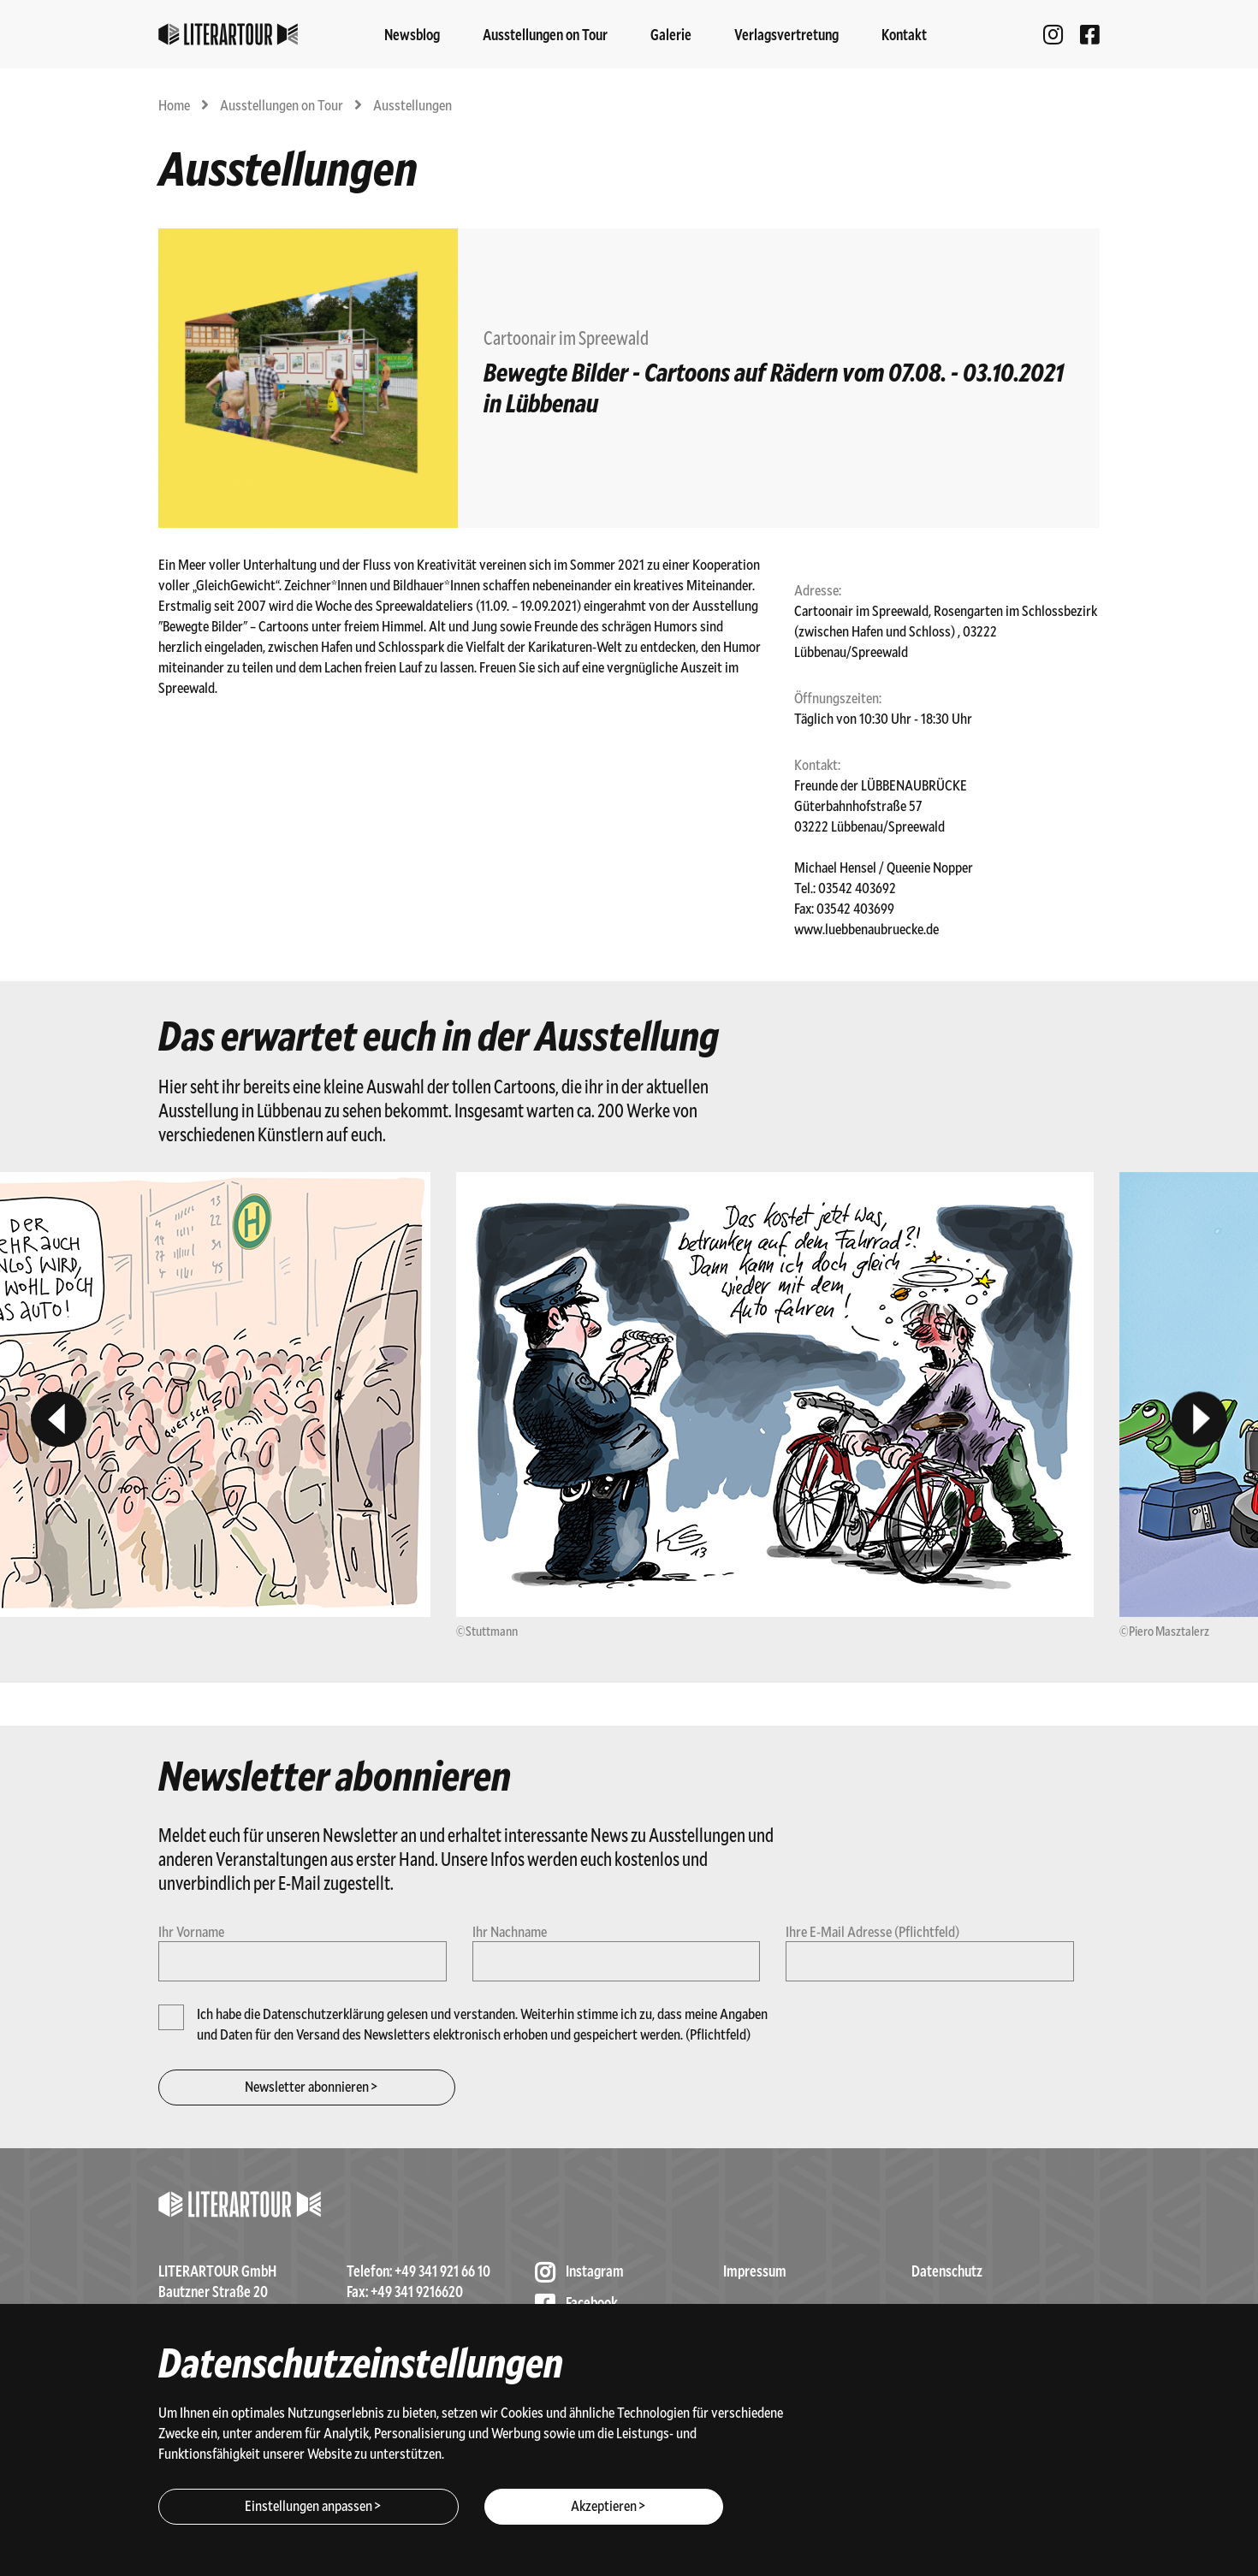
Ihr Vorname (191, 1931)
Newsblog (412, 34)
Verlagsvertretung (786, 34)
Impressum (754, 2270)
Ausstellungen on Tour (283, 104)
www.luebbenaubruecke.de (866, 928)
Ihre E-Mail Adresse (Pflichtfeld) (872, 1931)
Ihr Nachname (509, 1931)
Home (175, 104)
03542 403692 (857, 887)
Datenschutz (946, 2270)
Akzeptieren (604, 2505)
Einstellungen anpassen (308, 2505)
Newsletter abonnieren (307, 2086)
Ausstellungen (412, 104)
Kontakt (904, 34)
